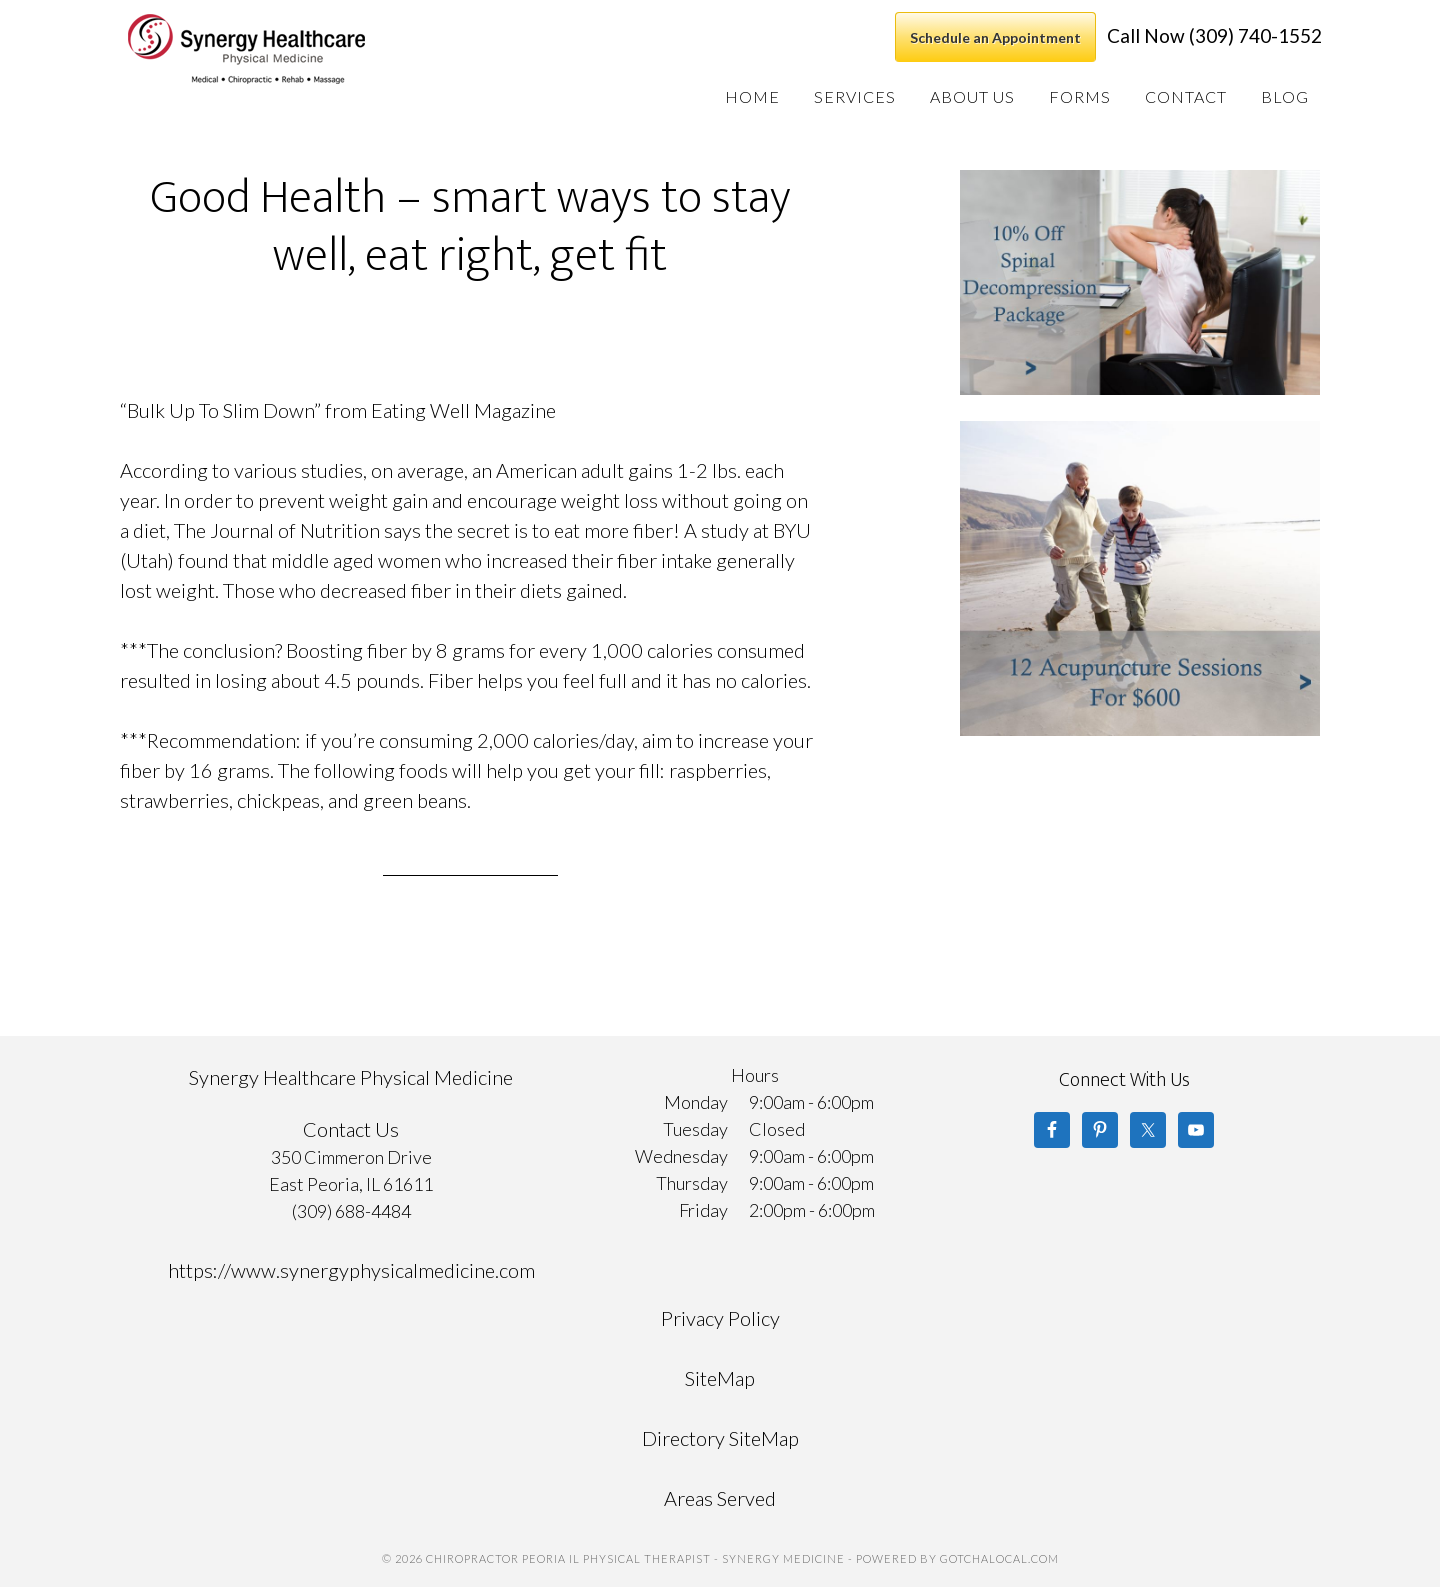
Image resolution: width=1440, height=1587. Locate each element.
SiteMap (720, 1378)
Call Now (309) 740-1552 (1214, 35)
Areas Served (720, 1498)
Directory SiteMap (720, 1438)
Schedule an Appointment (995, 37)
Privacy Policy (720, 1318)
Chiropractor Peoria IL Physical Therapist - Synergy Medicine (274, 49)
